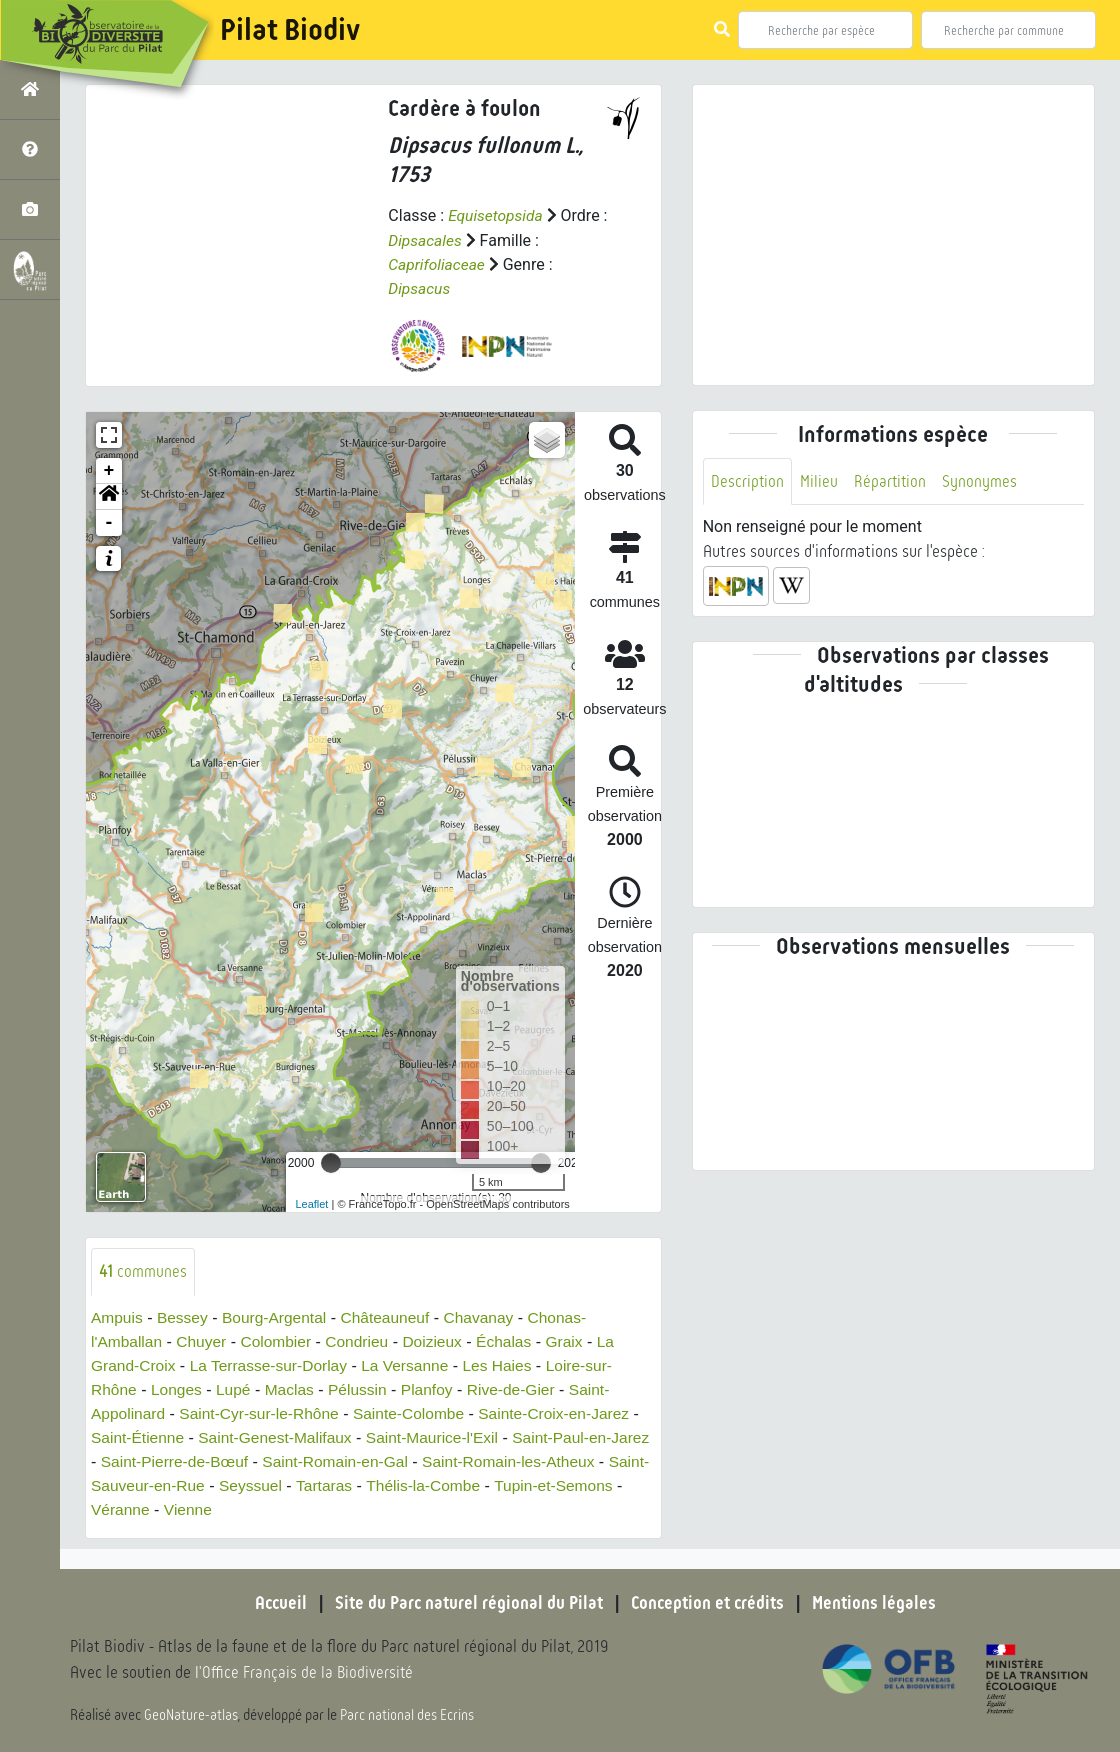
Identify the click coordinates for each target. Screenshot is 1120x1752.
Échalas (514, 1341)
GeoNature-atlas (191, 1714)
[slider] (331, 1162)
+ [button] (109, 470)
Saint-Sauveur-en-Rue (180, 1485)
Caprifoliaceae (438, 263)
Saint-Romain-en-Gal (386, 1461)
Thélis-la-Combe (483, 1485)
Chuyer (205, 1341)
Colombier (280, 1341)
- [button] (109, 522)
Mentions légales (880, 1603)
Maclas (294, 1389)
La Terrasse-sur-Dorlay (273, 1365)
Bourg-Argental (279, 1317)
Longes (178, 1389)
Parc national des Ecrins (408, 1714)
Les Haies (508, 1365)
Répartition (892, 481)
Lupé (237, 1389)
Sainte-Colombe (417, 1413)
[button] (109, 496)
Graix (576, 1341)
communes (143, 1270)
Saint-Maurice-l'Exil (442, 1437)
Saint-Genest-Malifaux (280, 1437)
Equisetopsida (497, 215)
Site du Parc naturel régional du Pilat (466, 1603)
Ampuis (117, 1317)
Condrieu (363, 1341)
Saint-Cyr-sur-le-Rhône (264, 1413)
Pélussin (364, 1389)
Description (748, 481)
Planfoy (435, 1389)
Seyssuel (306, 1485)
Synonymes (982, 481)
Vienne (264, 1509)
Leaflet (311, 1203)
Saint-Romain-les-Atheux (564, 1461)
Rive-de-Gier (521, 1389)
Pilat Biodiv (290, 30)
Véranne (194, 1509)
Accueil (275, 1603)
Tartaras (382, 1485)
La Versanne (414, 1365)
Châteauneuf (393, 1317)
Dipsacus (420, 287)
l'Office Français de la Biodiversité (306, 1672)
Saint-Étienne (139, 1437)
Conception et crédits (709, 1603)
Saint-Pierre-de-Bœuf (220, 1461)
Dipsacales (426, 239)
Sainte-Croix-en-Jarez (567, 1413)
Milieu (820, 481)
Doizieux (441, 1341)
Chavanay (489, 1317)
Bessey (185, 1317)
